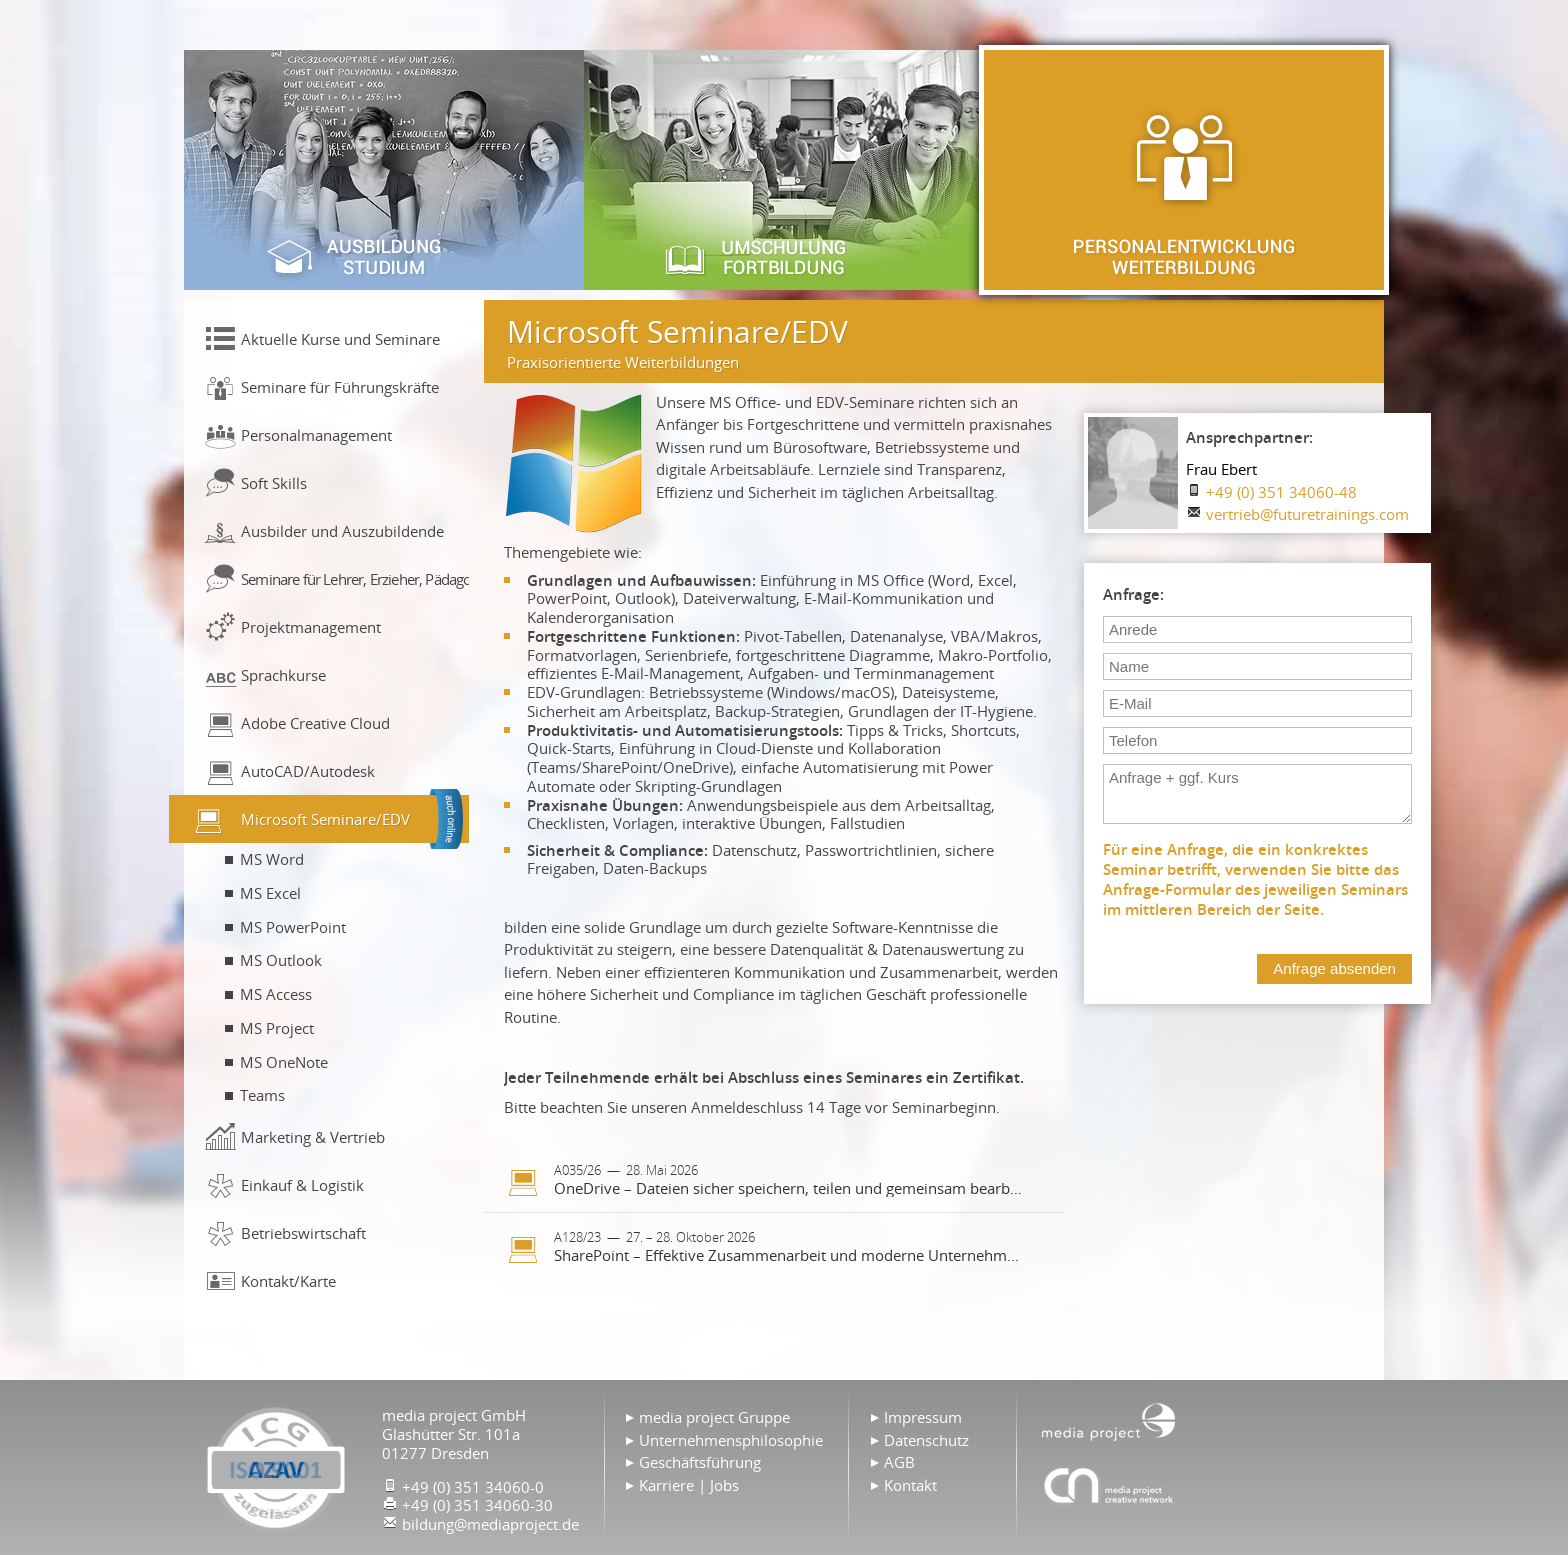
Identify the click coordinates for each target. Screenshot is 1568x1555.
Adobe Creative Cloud (315, 723)
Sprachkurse (283, 675)
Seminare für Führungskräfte (340, 387)
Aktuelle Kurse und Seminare (340, 339)
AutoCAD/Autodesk (308, 771)
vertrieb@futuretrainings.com (1307, 514)
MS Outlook (281, 960)
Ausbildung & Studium (384, 170)
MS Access (276, 994)
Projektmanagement (311, 627)
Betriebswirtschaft (303, 1233)
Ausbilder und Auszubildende (342, 531)
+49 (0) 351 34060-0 (473, 1487)
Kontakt (910, 1485)
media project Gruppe (714, 1417)
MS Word (272, 859)
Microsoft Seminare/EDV (325, 819)
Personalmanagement (316, 435)
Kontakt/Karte (288, 1281)
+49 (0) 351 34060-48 (1281, 492)
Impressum (923, 1417)
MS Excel (270, 893)
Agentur (1109, 1485)
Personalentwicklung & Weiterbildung (1184, 170)
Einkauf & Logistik (302, 1185)
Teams (262, 1095)
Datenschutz (926, 1440)
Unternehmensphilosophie (731, 1440)
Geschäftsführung (700, 1462)
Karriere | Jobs (689, 1485)
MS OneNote (284, 1062)
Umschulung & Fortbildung (784, 170)
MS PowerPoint (293, 927)
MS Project (277, 1028)
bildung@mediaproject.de (490, 1524)
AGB (899, 1462)
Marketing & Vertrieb (313, 1137)
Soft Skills (274, 483)
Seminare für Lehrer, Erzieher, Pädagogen (355, 579)
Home (1109, 1420)
